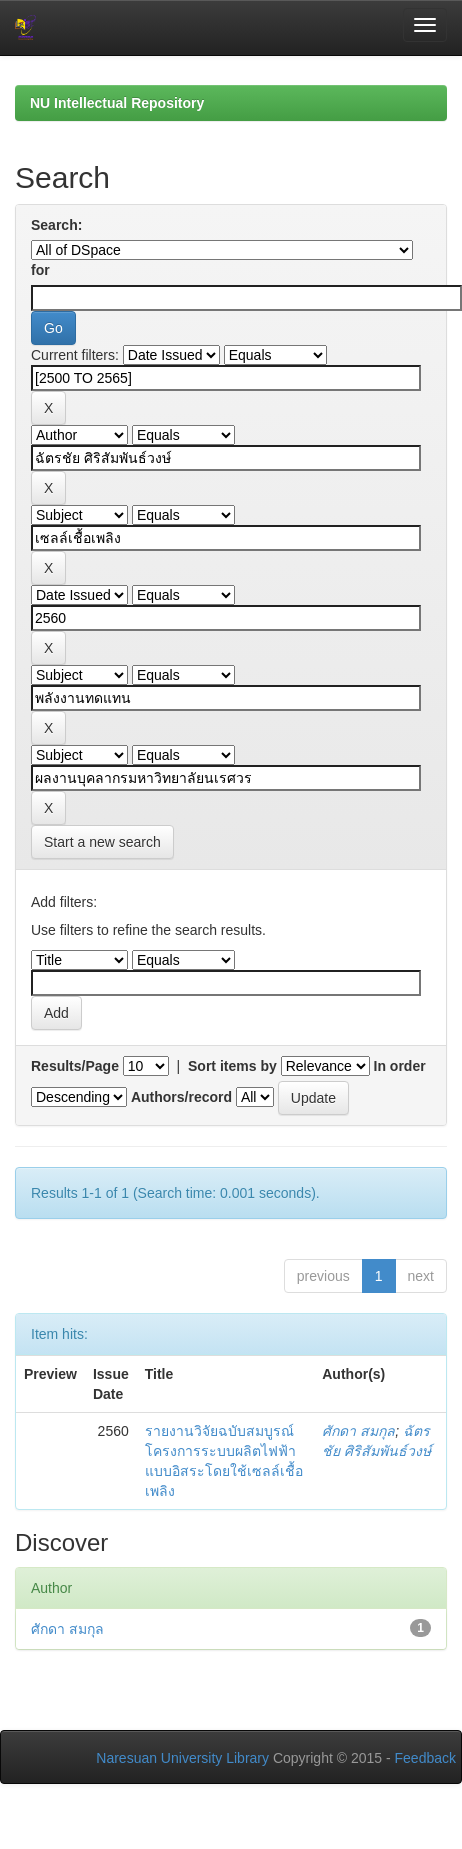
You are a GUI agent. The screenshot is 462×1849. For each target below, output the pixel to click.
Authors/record (181, 1097)
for (40, 270)
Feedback (425, 1758)
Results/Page (75, 1066)
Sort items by (232, 1066)
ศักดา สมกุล (358, 1431)
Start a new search (102, 842)
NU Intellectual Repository (117, 103)
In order (400, 1066)
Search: (56, 225)
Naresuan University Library (182, 1758)
